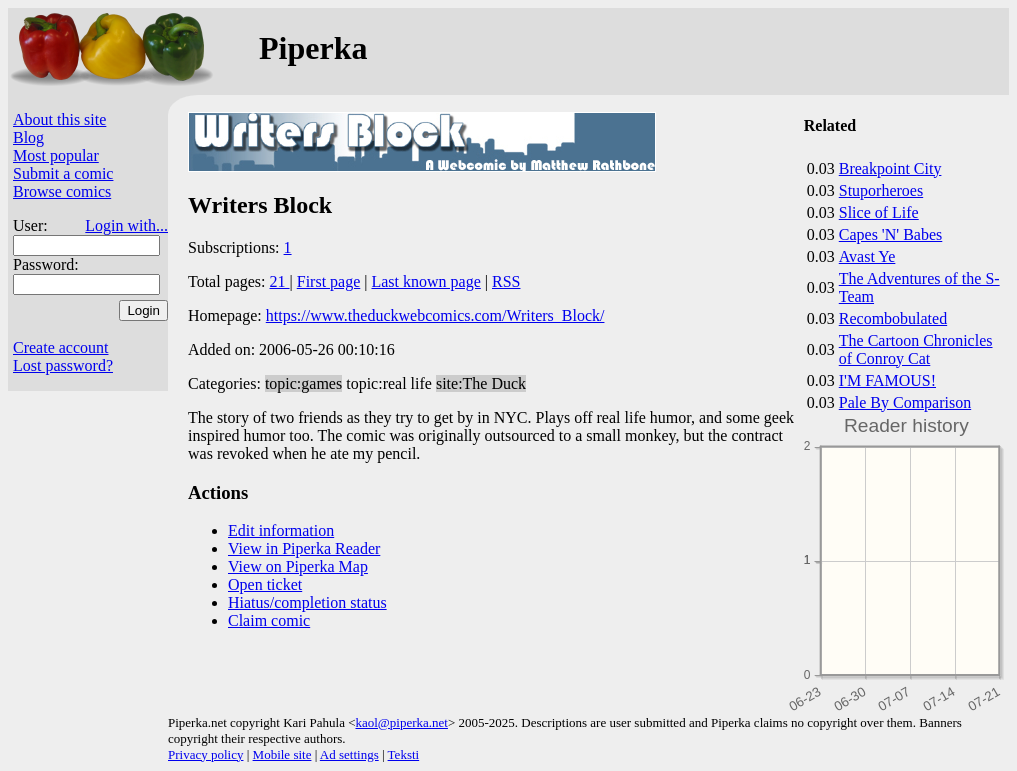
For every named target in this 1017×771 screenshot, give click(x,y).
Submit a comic (63, 173)
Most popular (56, 155)
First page (329, 281)
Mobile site (282, 754)
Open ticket (265, 584)
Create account (61, 347)
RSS (506, 281)
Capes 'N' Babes (891, 234)
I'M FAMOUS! (887, 380)
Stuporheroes (881, 190)
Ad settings (349, 754)
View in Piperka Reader (304, 548)
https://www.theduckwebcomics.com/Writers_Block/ (435, 315)
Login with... (126, 225)
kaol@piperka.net (401, 722)
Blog (28, 137)
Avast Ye (867, 256)
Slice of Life (879, 212)
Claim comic (269, 620)
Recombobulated (893, 318)
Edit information (281, 530)
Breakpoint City (890, 168)
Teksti (404, 754)
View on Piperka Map (298, 566)
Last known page (425, 281)
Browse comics (62, 191)
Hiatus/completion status (307, 602)
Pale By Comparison (905, 402)
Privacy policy (205, 754)
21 (280, 281)
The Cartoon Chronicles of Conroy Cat (916, 349)
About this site (59, 119)
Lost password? (63, 365)
